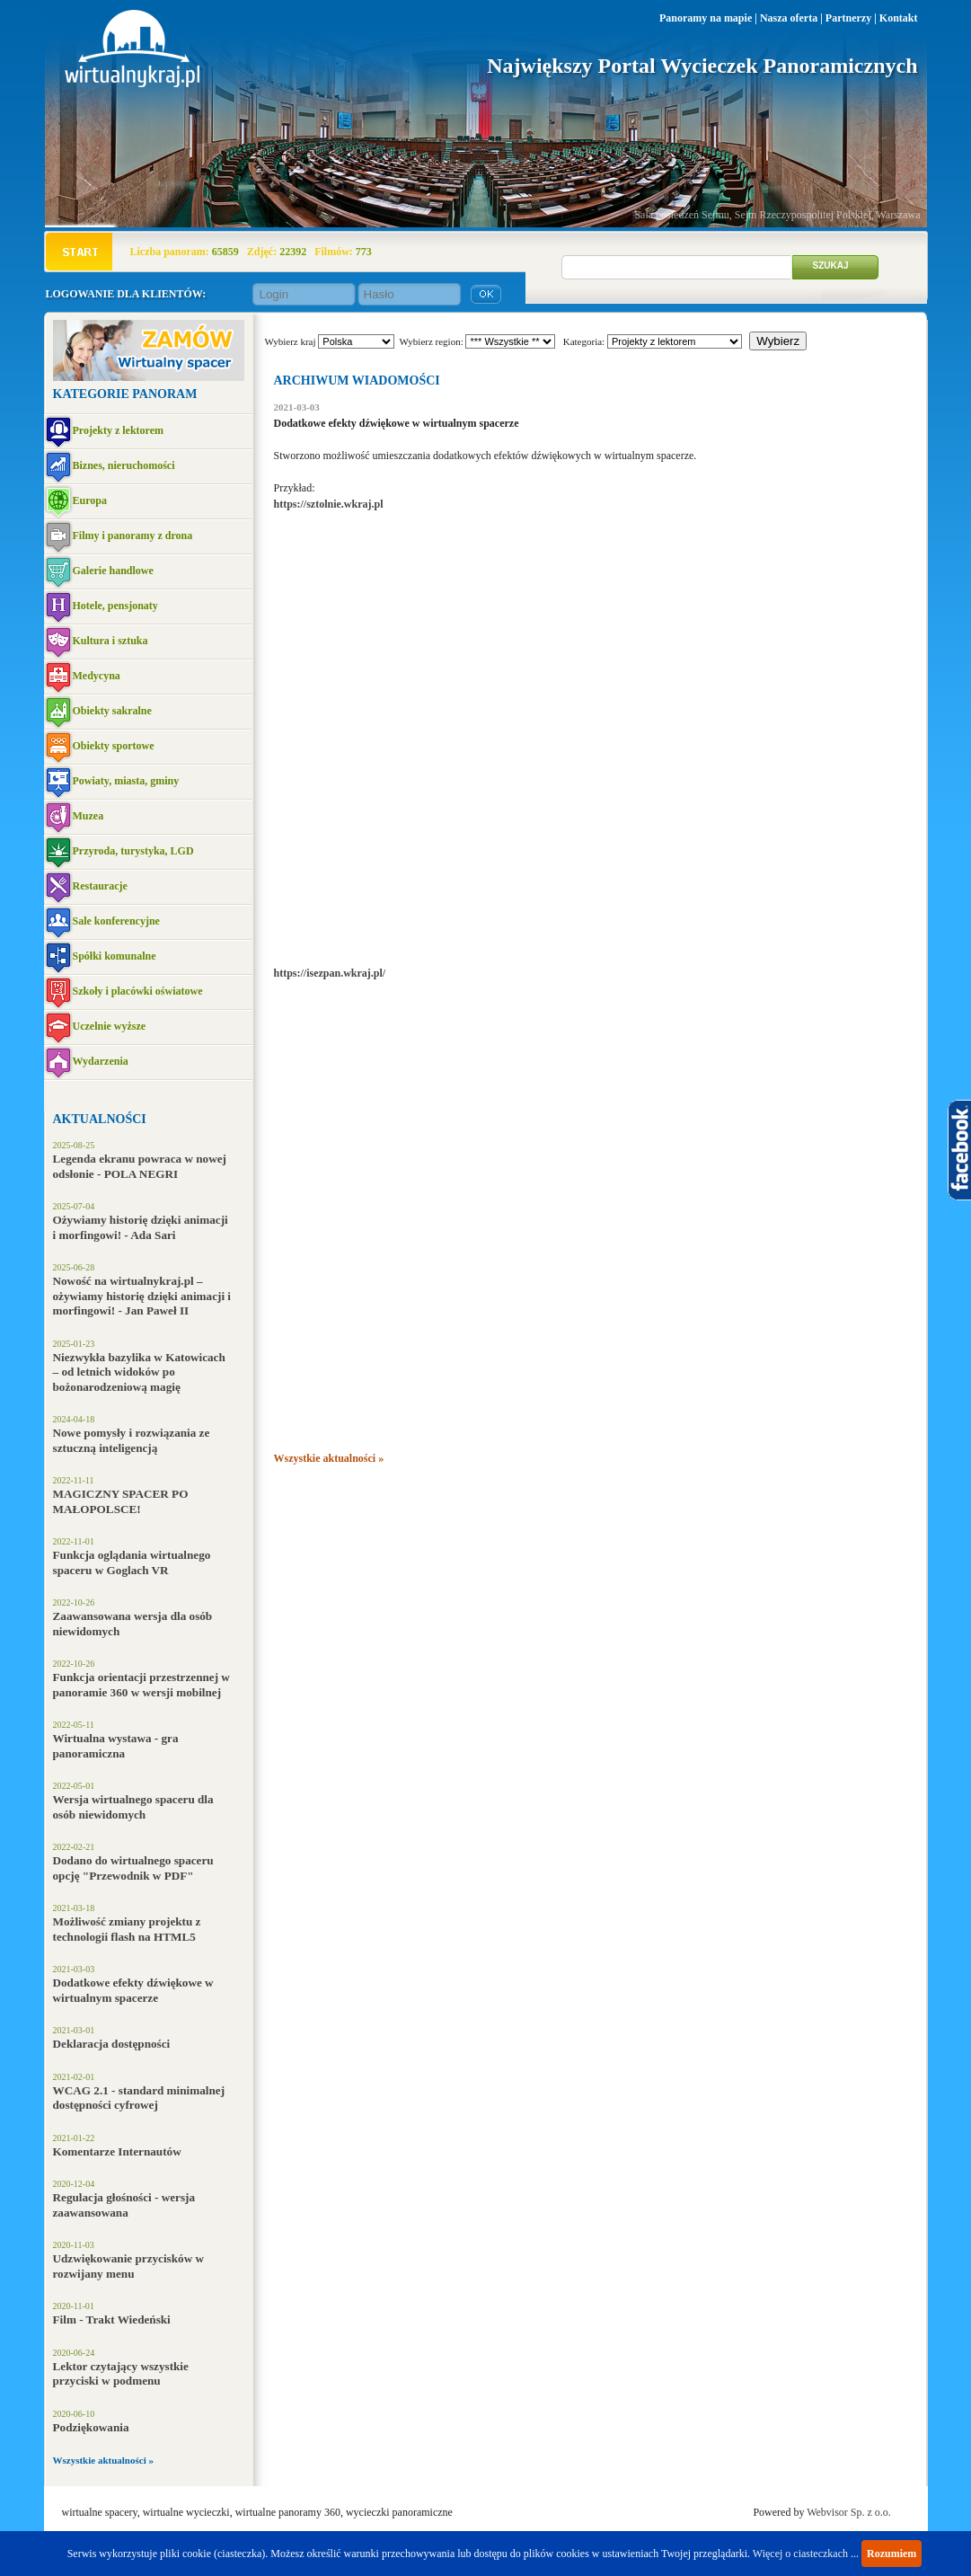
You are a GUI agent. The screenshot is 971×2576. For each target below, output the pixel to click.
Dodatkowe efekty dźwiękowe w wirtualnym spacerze (133, 1990)
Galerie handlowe (113, 570)
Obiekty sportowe (113, 745)
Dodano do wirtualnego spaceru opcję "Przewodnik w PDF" (133, 1868)
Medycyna (96, 675)
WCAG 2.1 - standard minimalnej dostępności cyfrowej (139, 2098)
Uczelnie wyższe (109, 1026)
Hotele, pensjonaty (115, 605)
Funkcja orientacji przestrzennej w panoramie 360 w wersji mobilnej (141, 1684)
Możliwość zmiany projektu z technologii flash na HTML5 (127, 1929)
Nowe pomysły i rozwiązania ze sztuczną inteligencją (131, 1440)
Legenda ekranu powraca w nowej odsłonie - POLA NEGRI (139, 1166)
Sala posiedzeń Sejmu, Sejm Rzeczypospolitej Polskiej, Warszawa (777, 214)
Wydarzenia (100, 1061)
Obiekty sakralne (112, 710)
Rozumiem (891, 2553)
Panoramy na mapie (705, 18)
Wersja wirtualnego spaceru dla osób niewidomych (133, 1807)
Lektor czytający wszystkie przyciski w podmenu (121, 2373)
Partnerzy (848, 18)
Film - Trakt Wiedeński (112, 2319)
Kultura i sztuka (110, 640)
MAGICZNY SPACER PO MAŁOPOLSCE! (121, 1501)
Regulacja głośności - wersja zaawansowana (124, 2205)
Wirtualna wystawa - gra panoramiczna (116, 1745)
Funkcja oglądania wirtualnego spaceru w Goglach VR (132, 1562)
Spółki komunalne (114, 956)
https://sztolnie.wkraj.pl (329, 504)
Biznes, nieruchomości (124, 465)
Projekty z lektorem (118, 430)
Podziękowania (91, 2427)
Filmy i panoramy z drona (133, 535)
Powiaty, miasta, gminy (126, 781)
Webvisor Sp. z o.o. (849, 2512)
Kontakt (898, 18)
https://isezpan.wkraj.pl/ (330, 973)
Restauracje (100, 886)
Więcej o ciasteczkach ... (806, 2553)
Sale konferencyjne (116, 921)
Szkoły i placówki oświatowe (138, 991)
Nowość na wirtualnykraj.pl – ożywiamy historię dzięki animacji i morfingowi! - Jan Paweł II (142, 1295)
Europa (90, 500)
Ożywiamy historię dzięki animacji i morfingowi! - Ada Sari (140, 1227)
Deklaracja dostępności (112, 2043)
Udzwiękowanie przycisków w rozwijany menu (129, 2266)
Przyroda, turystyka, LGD (133, 851)
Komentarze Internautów (117, 2151)
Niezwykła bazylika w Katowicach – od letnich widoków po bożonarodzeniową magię (139, 1372)
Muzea (88, 816)
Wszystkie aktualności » (103, 2460)
